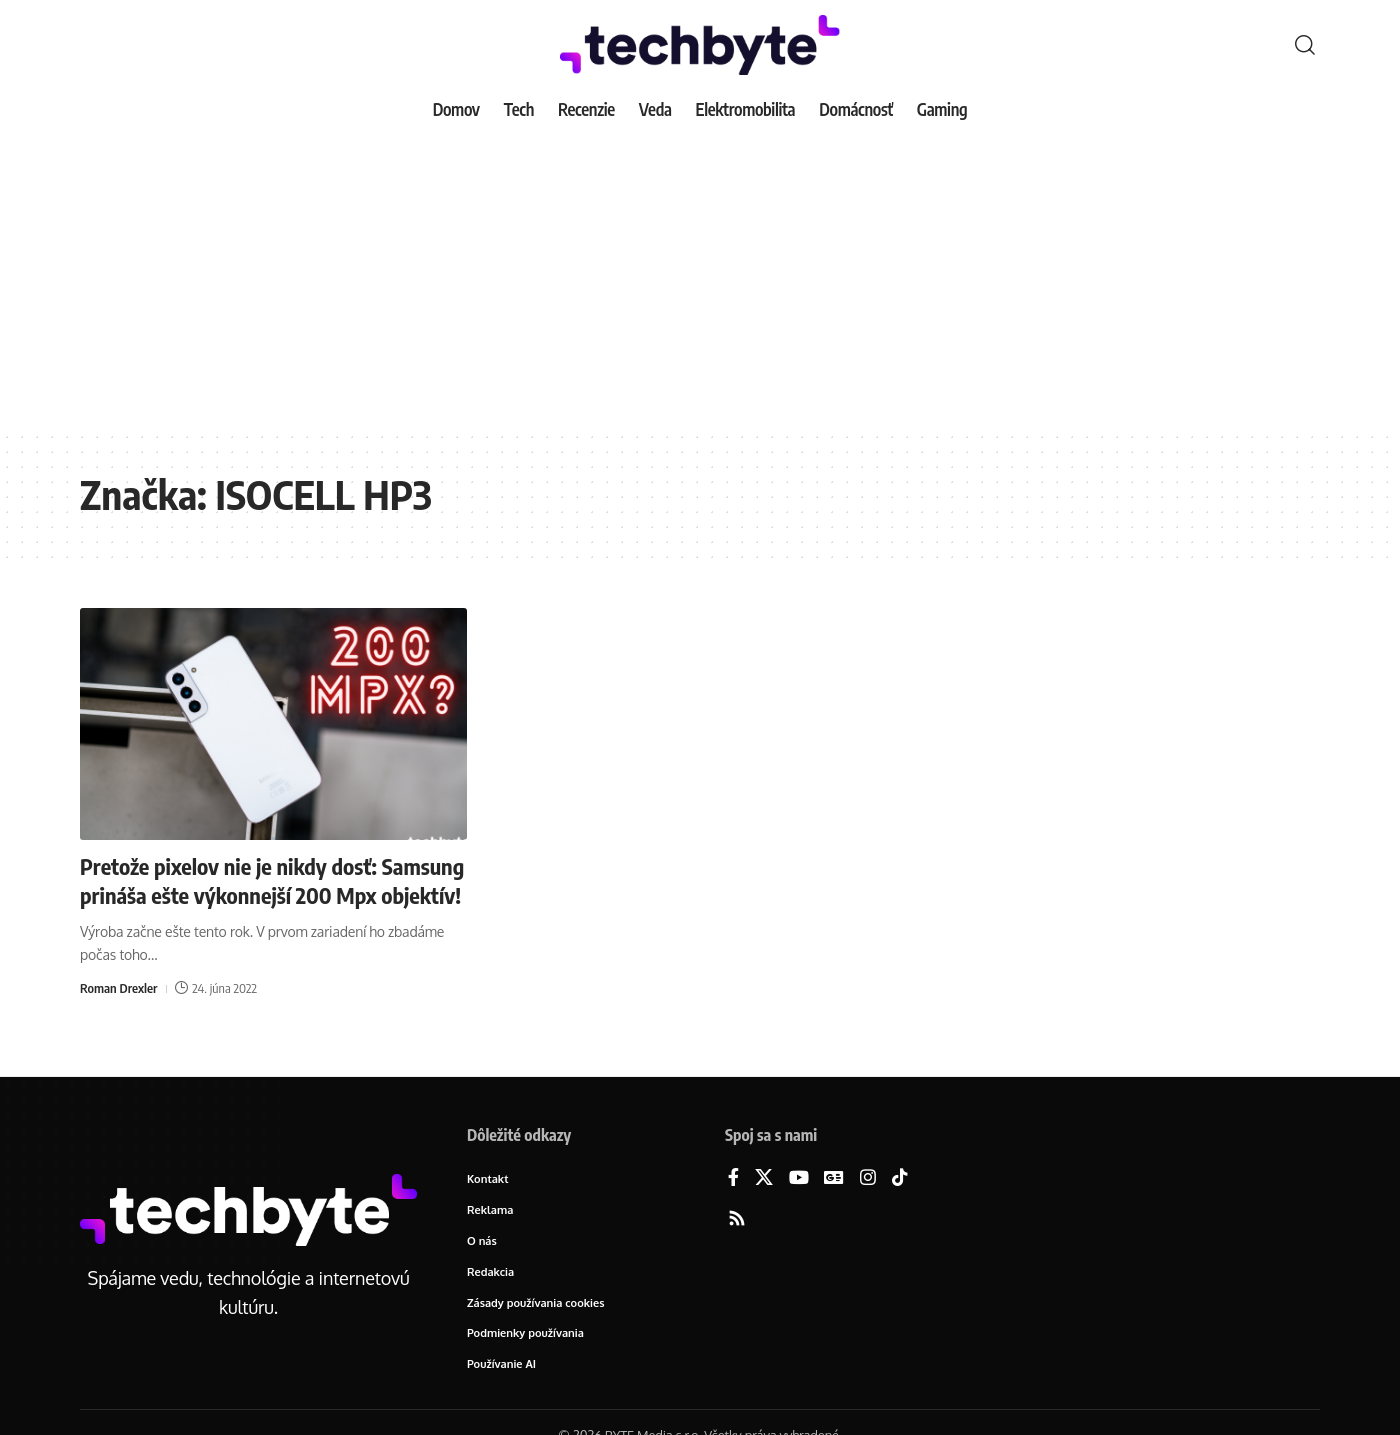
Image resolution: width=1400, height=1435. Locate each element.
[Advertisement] (700, 280)
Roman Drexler (118, 988)
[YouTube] (799, 1178)
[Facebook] (733, 1178)
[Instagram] (868, 1178)
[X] (764, 1178)
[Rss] (737, 1219)
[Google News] (834, 1178)
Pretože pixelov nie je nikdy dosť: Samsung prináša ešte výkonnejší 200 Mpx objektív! (272, 880)
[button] (1305, 45)
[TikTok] (900, 1178)
